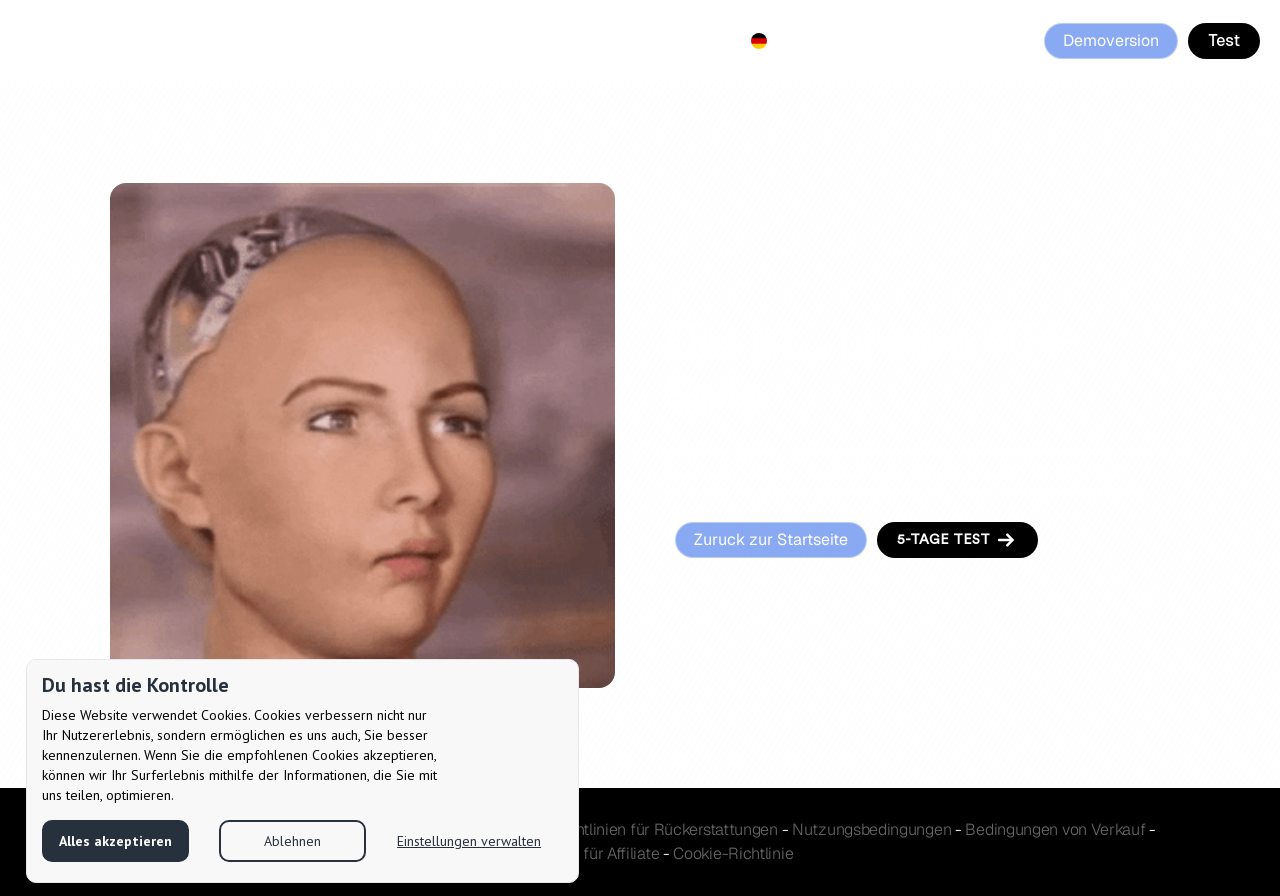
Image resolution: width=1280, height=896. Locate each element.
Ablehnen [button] (292, 841)
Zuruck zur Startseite (771, 539)
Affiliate (515, 39)
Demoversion (1111, 40)
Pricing (433, 39)
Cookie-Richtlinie (733, 853)
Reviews (603, 39)
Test (1224, 40)
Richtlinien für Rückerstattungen (664, 829)
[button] (759, 41)
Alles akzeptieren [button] (115, 841)
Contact (692, 39)
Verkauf (1055, 829)
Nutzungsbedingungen (871, 829)
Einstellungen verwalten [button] (469, 841)
